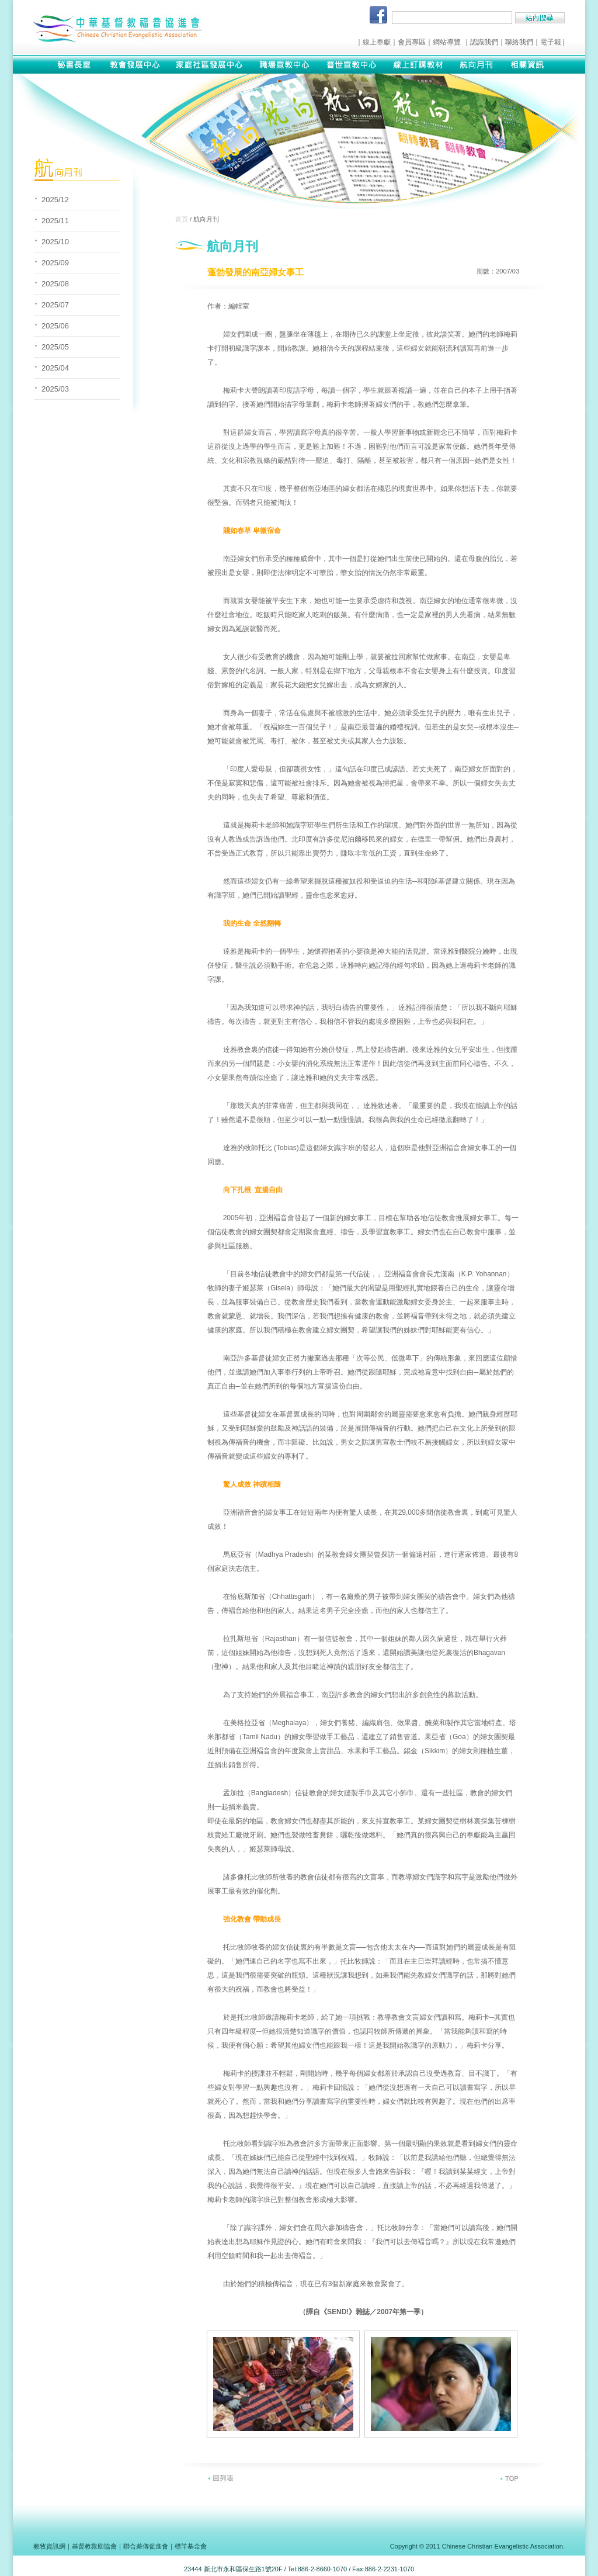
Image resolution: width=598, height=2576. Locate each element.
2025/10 (55, 241)
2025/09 (55, 262)
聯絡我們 (519, 42)
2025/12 (55, 199)
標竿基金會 (191, 2546)
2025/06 (55, 325)
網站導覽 (447, 42)
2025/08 (55, 283)
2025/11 (55, 220)
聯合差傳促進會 (145, 2546)
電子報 (550, 42)
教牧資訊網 (49, 2546)
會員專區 (412, 42)
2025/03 (55, 389)
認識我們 (484, 42)
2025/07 (55, 304)
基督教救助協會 (94, 2546)
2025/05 (55, 346)
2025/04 (55, 367)
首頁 (181, 219)
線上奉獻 (377, 42)
